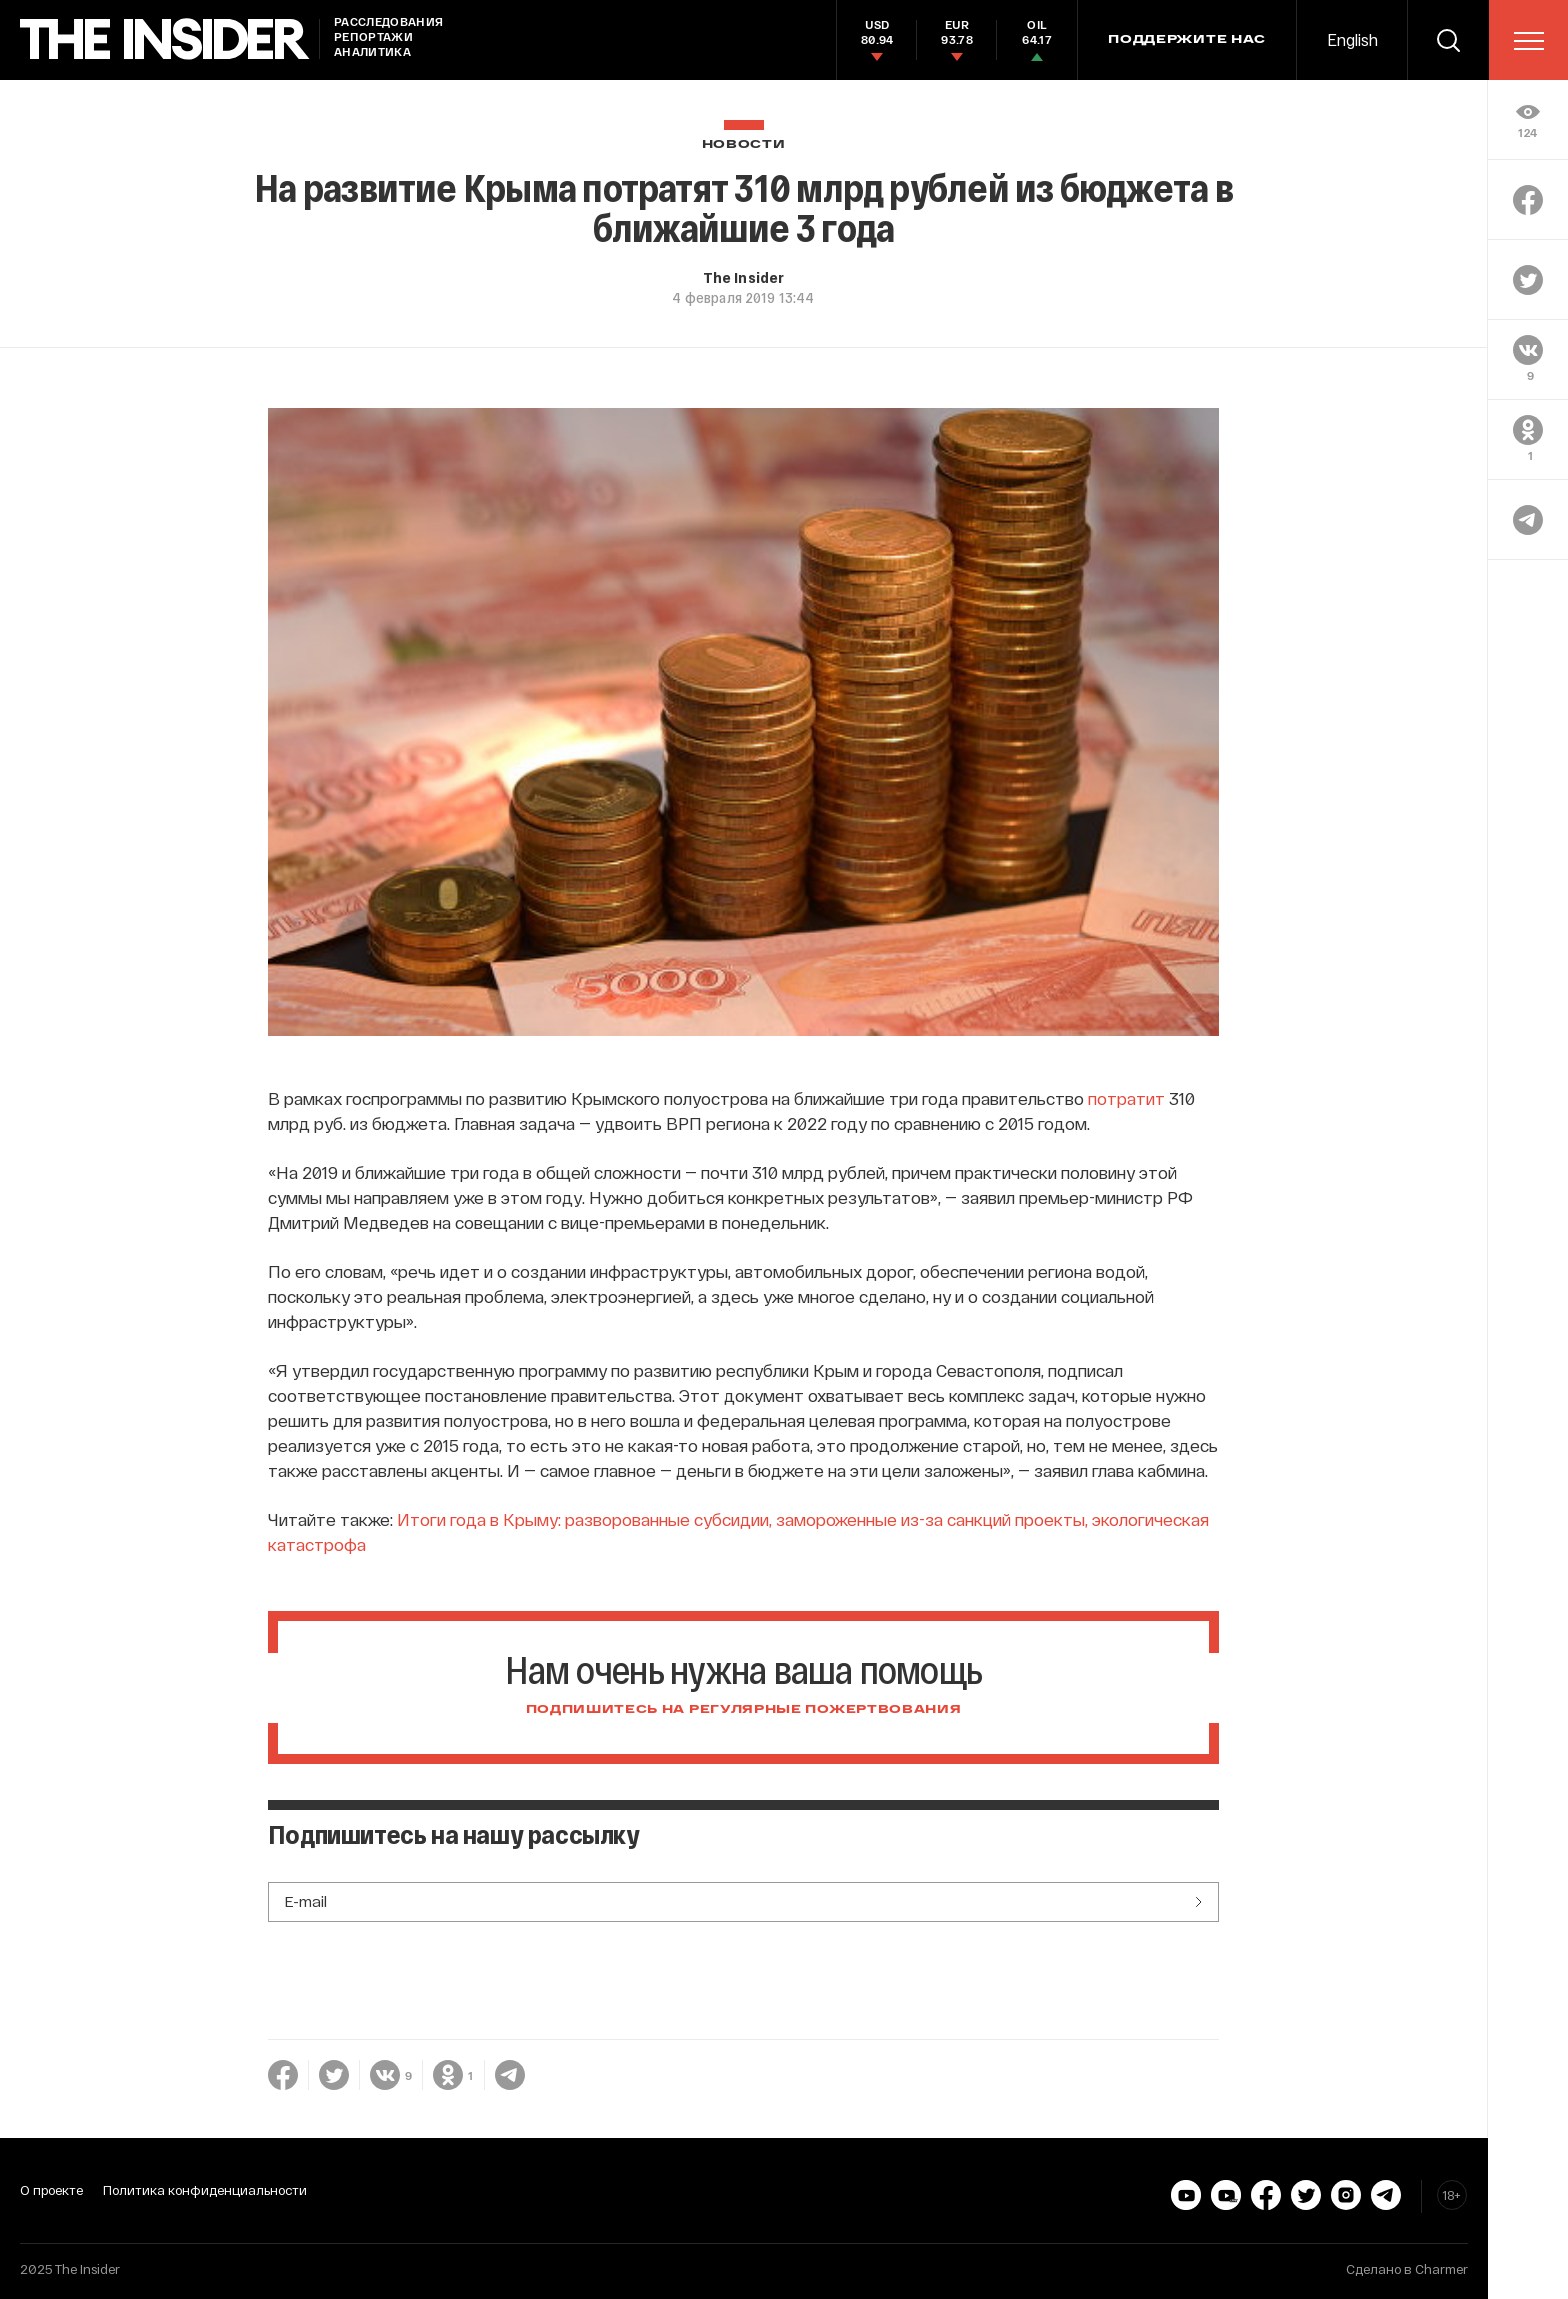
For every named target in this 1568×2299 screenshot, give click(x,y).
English (1352, 39)
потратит (1126, 1098)
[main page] (165, 39)
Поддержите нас (1187, 40)
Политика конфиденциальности (205, 2190)
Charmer (1441, 2269)
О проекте (51, 2190)
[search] (1448, 40)
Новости (744, 144)
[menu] (1529, 41)
